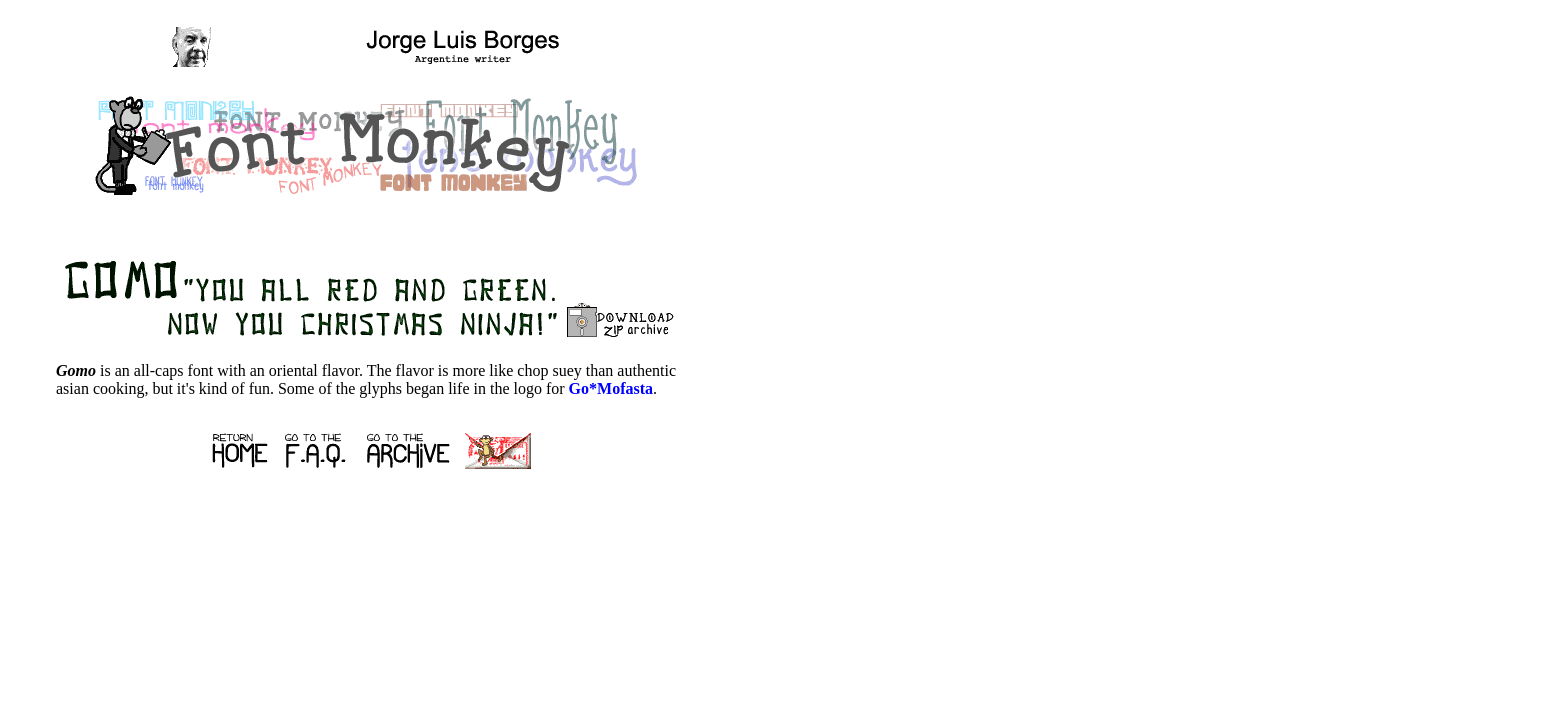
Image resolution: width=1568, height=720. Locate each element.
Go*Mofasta (611, 388)
